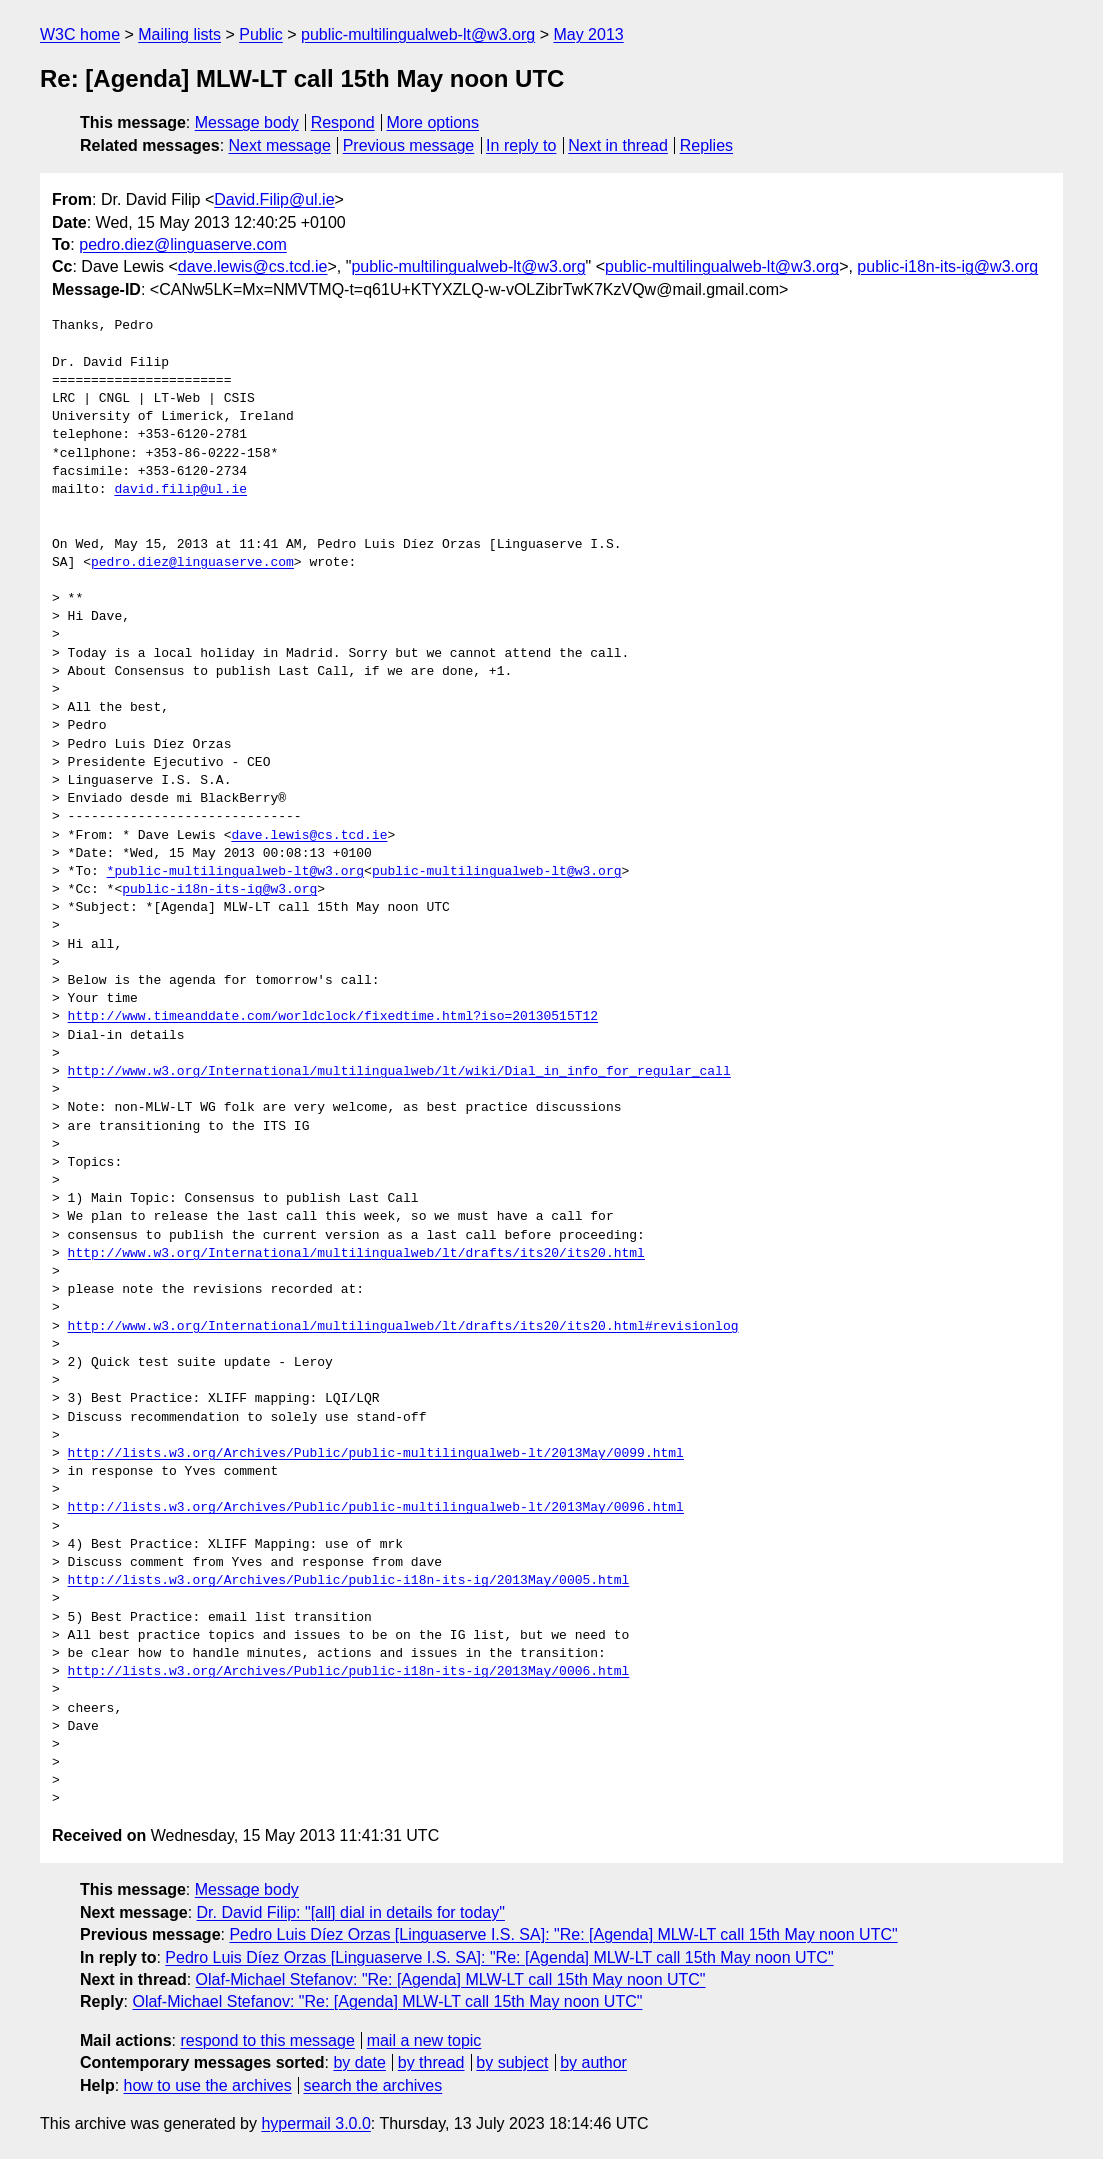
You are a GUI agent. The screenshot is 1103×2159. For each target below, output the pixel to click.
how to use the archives (208, 2085)
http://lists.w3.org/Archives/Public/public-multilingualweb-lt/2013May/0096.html (376, 1508)
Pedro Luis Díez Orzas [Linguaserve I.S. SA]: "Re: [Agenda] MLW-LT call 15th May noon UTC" (563, 1934)
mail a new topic (424, 2040)
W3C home (80, 34)
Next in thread (618, 145)
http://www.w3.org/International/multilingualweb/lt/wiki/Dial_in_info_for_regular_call (399, 1072)
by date (359, 2062)
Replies (706, 145)
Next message (280, 145)
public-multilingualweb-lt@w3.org (418, 34)
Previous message (409, 145)
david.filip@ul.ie (180, 490)
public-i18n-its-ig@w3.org (947, 266)
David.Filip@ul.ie (274, 199)
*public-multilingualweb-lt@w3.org (235, 872)
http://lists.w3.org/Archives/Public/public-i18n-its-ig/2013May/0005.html (349, 1581)
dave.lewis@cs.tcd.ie (253, 266)
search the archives (373, 2085)
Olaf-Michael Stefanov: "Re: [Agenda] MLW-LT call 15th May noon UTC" (451, 1979)
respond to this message (267, 2040)
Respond (343, 122)
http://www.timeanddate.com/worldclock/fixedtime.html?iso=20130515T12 (333, 1017)
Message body (247, 122)
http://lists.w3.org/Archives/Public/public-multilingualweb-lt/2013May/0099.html (376, 1454)
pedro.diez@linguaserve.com (182, 244)
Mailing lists (179, 34)
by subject (512, 2062)
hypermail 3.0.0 (315, 2123)
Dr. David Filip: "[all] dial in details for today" (351, 1912)
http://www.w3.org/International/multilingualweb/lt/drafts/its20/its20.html (356, 1254)
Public (261, 34)
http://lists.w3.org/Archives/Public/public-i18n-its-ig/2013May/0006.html (349, 1672)
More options (433, 122)
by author (593, 2062)
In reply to (521, 145)
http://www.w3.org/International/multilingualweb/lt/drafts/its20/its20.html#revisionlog (403, 1327)
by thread (431, 2062)
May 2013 (588, 34)
